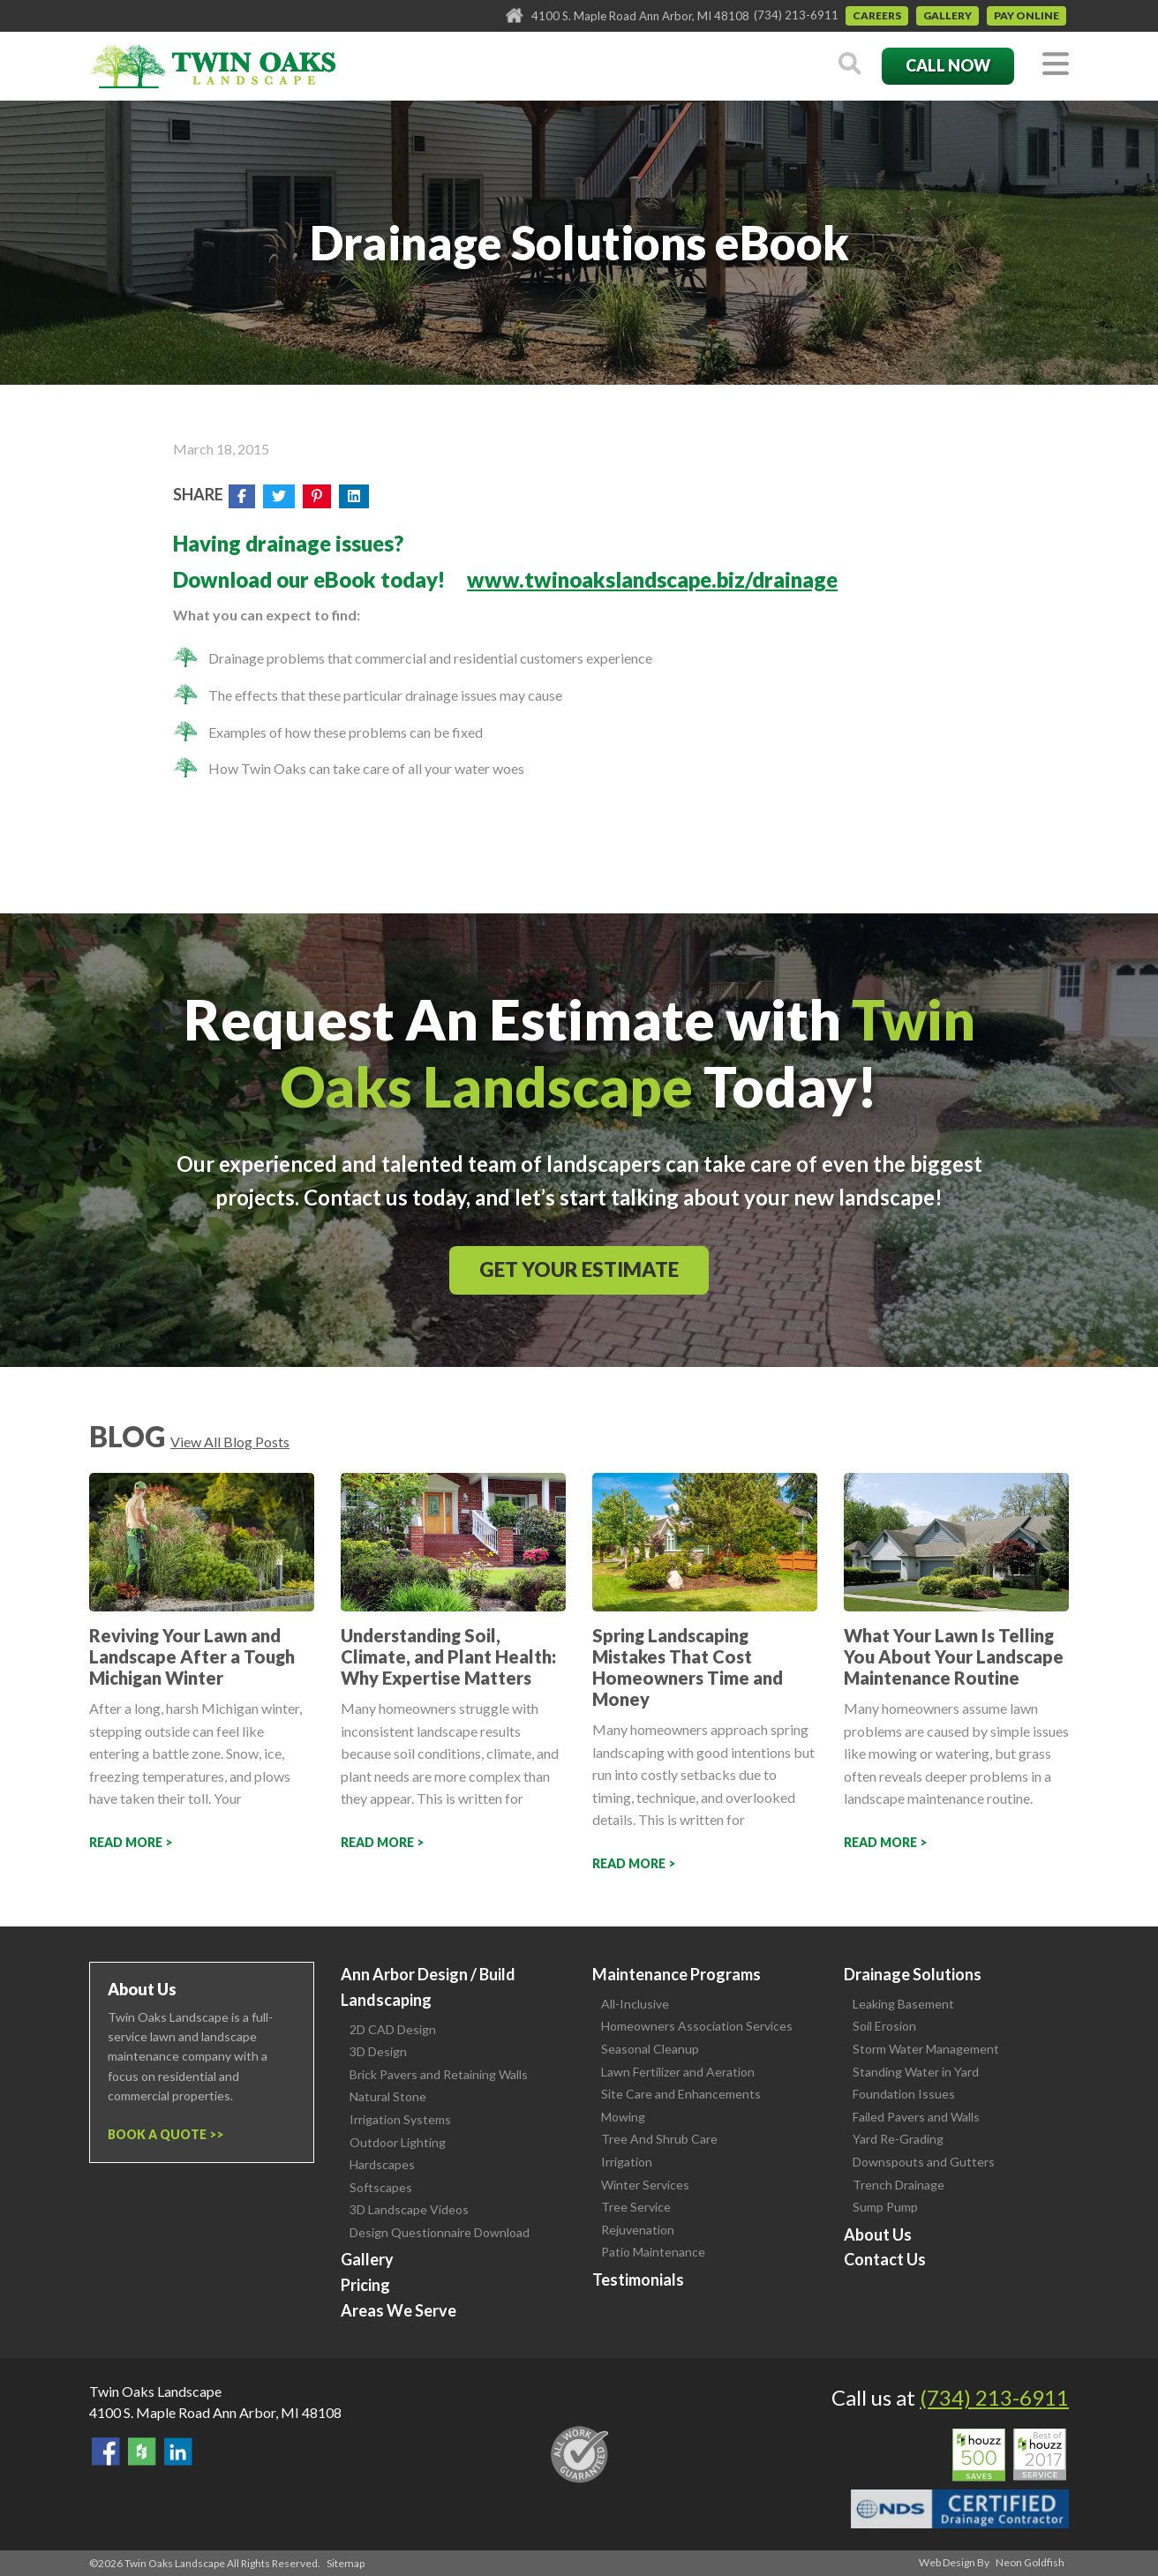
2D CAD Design (393, 2029)
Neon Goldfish (1030, 2562)
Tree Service (636, 2206)
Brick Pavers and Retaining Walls (439, 2074)
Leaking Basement (903, 2003)
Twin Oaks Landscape (155, 2391)
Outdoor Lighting (398, 2142)
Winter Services (645, 2184)
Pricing (365, 2284)
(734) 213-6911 (796, 15)
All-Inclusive (635, 2003)
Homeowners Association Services (697, 2025)
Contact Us (885, 2259)
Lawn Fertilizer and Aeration (678, 2071)
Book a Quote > (162, 2134)
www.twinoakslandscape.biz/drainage (652, 579)
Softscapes (381, 2187)
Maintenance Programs (676, 1974)
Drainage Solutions (912, 1974)
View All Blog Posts (230, 1441)
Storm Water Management (926, 2048)
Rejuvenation (637, 2229)
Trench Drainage (898, 2184)
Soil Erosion (884, 2025)
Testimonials (638, 2279)
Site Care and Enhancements (681, 2093)
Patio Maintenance (653, 2251)
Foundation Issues (904, 2093)
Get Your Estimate (579, 1269)
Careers (877, 15)
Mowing (623, 2116)
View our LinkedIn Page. (178, 2451)
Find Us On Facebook (106, 2451)
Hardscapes (382, 2164)
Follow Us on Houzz (142, 2451)
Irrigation (626, 2161)
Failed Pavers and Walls (916, 2116)
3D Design (378, 2051)
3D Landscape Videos (409, 2209)
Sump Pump (885, 2206)
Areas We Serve (398, 2310)
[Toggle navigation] (1055, 65)
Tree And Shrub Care (659, 2138)
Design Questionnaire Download (440, 2232)
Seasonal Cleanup (650, 2048)
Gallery (947, 15)
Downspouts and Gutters (924, 2161)
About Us (878, 2234)
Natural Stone (388, 2096)
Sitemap (346, 2563)
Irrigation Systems (400, 2119)
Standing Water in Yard (916, 2071)
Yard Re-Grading (898, 2138)
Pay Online (1026, 15)
